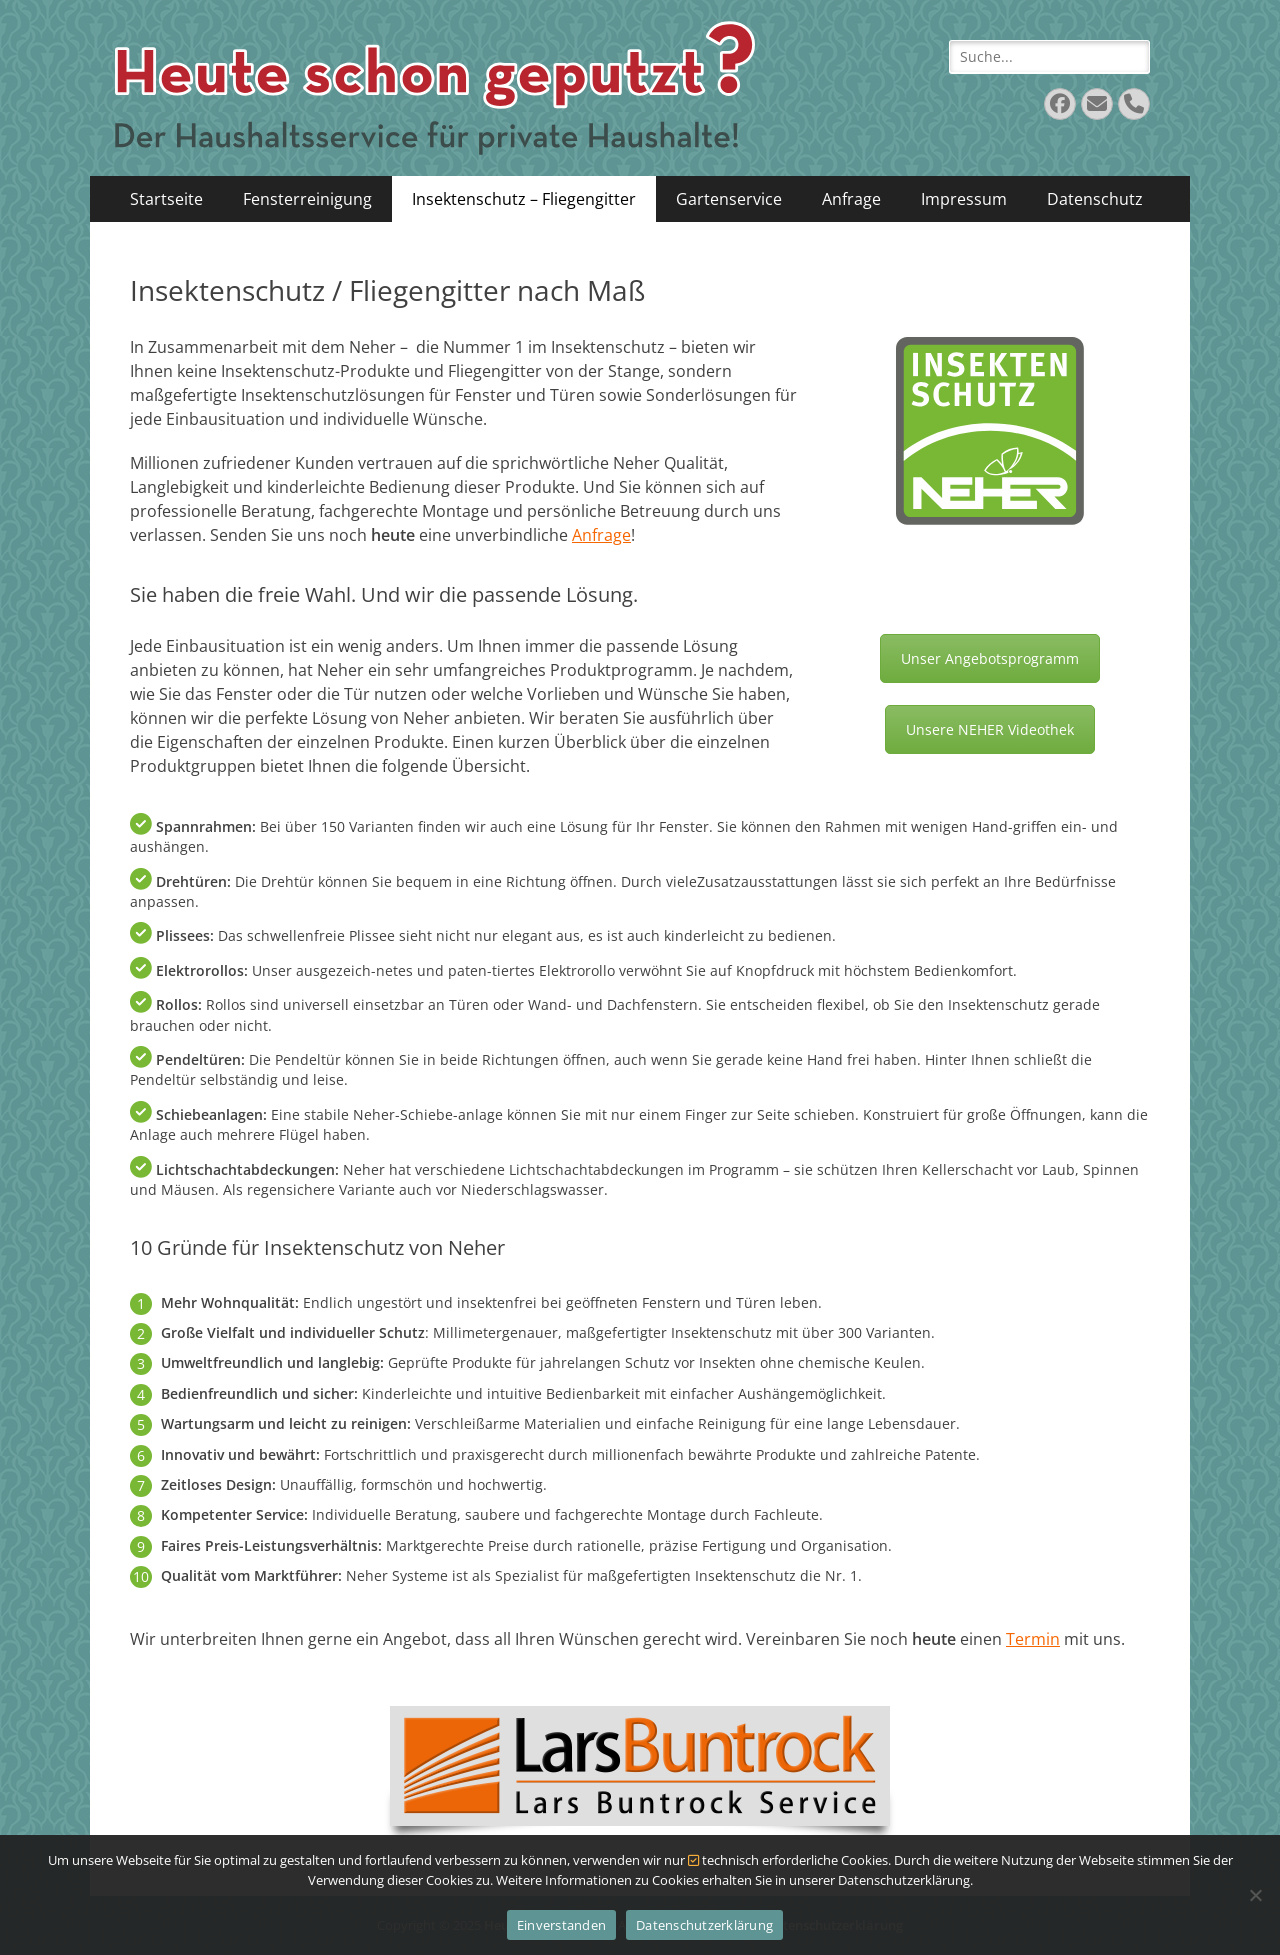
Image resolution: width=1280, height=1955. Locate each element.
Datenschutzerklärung (704, 1925)
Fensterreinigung (307, 199)
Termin (1033, 1639)
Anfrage (851, 199)
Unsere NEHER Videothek (990, 729)
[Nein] (1255, 1895)
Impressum (964, 199)
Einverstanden (561, 1925)
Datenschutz (1095, 199)
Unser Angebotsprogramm (990, 658)
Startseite (166, 199)
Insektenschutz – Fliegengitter (524, 199)
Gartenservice (729, 199)
